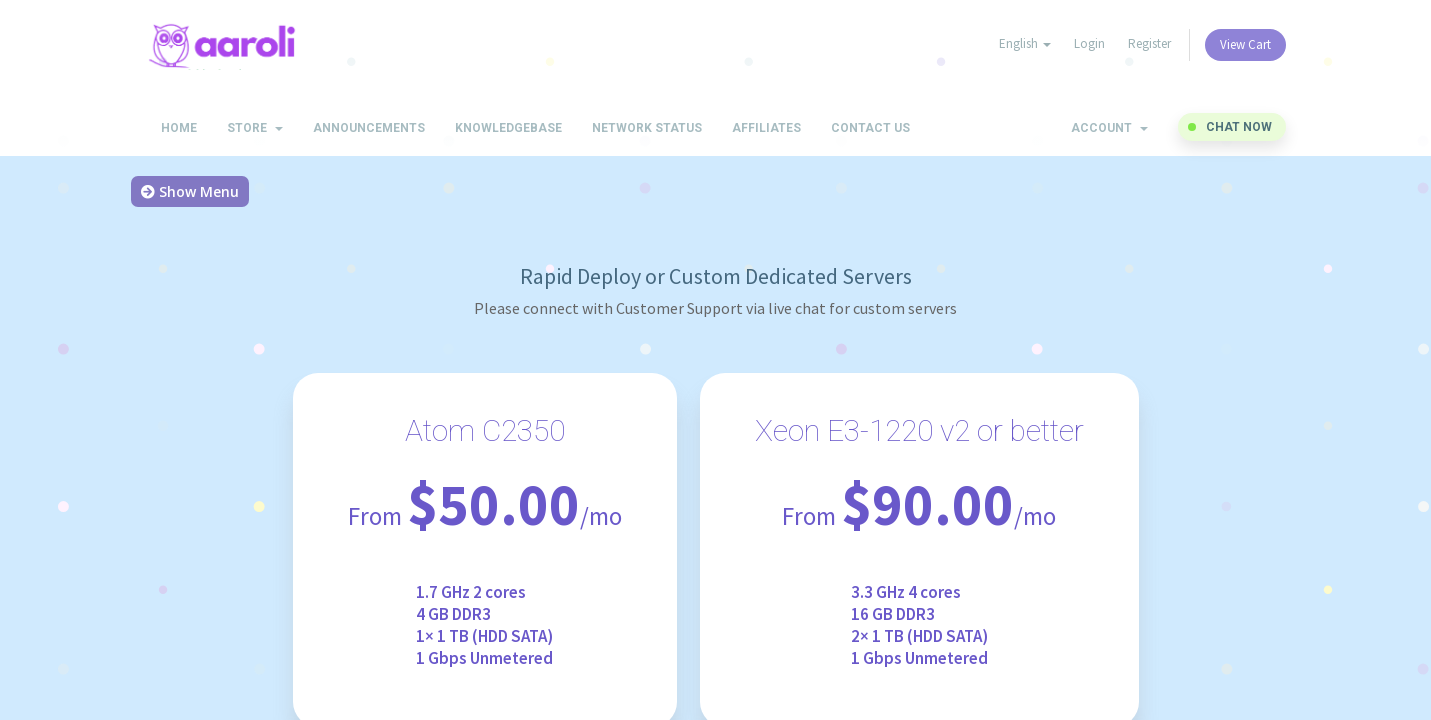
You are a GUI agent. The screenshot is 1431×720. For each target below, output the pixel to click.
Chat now (1239, 127)
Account (1109, 128)
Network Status (647, 128)
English (1025, 43)
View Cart (1245, 44)
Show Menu (190, 191)
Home (179, 128)
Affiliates (766, 128)
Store (255, 128)
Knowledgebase (508, 128)
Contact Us (870, 128)
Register (1149, 43)
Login (1089, 43)
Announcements (369, 128)
